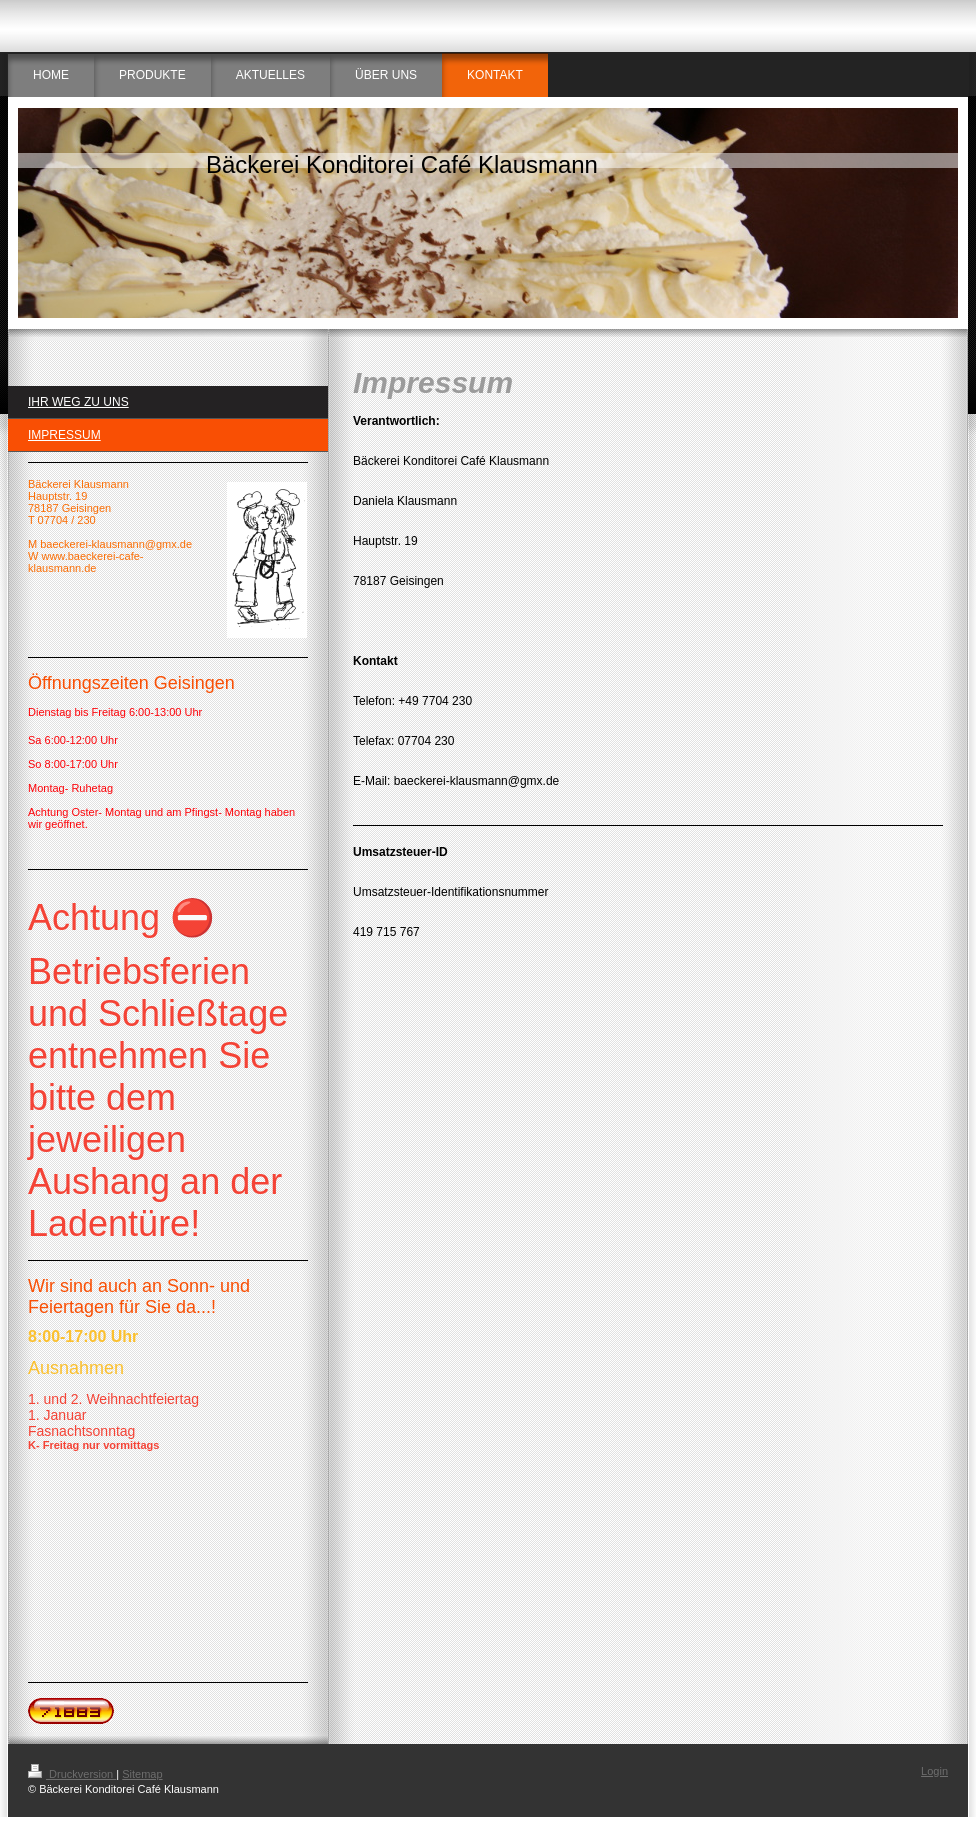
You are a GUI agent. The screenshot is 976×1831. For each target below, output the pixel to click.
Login (934, 1771)
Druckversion (72, 1774)
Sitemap (142, 1774)
